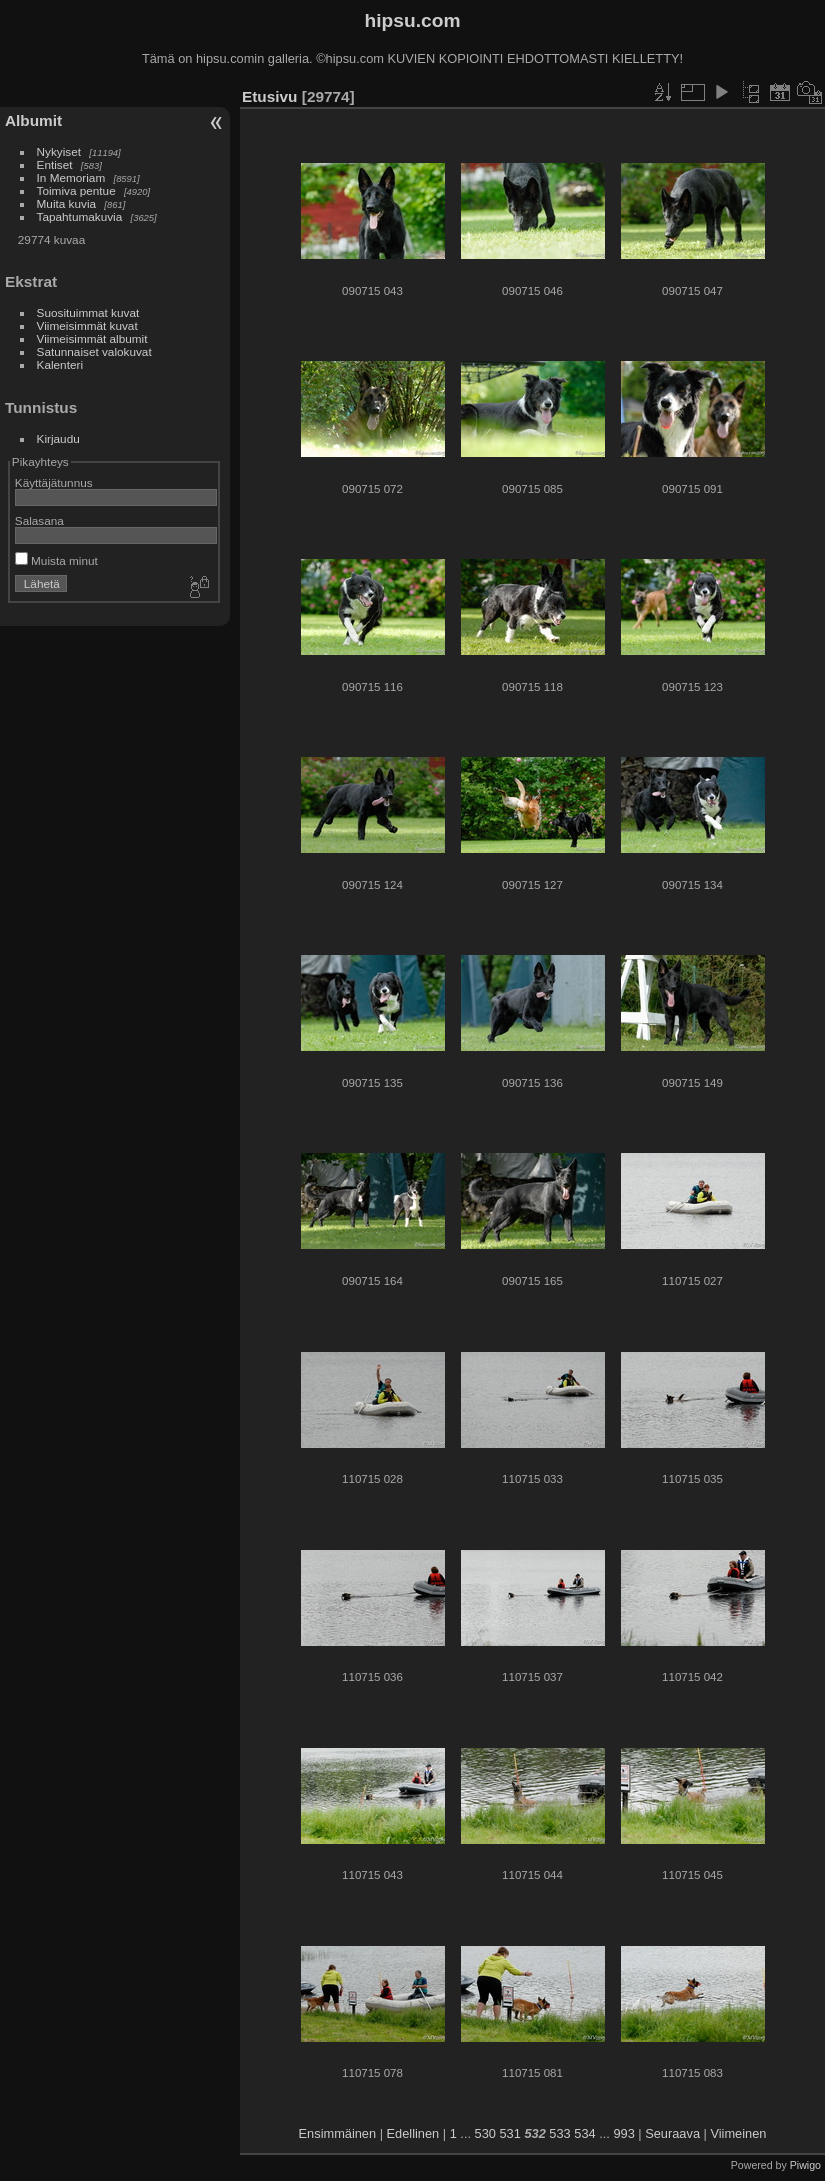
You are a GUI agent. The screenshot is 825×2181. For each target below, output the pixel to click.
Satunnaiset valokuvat (94, 351)
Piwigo (805, 2165)
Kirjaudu (58, 438)
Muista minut (56, 560)
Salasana (39, 520)
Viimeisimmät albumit (92, 338)
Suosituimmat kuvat (88, 312)
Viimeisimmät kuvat (87, 325)
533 (559, 2133)
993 (623, 2133)
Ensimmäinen (338, 2133)
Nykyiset (59, 151)
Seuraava (672, 2133)
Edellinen (413, 2133)
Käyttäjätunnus (54, 482)
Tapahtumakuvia (80, 216)
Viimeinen (738, 2133)
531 (510, 2133)
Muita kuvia (67, 203)
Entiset (55, 164)
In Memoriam (71, 177)
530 (485, 2133)
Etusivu (269, 96)
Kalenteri (60, 364)
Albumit (33, 120)
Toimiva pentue (76, 190)
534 (584, 2133)
